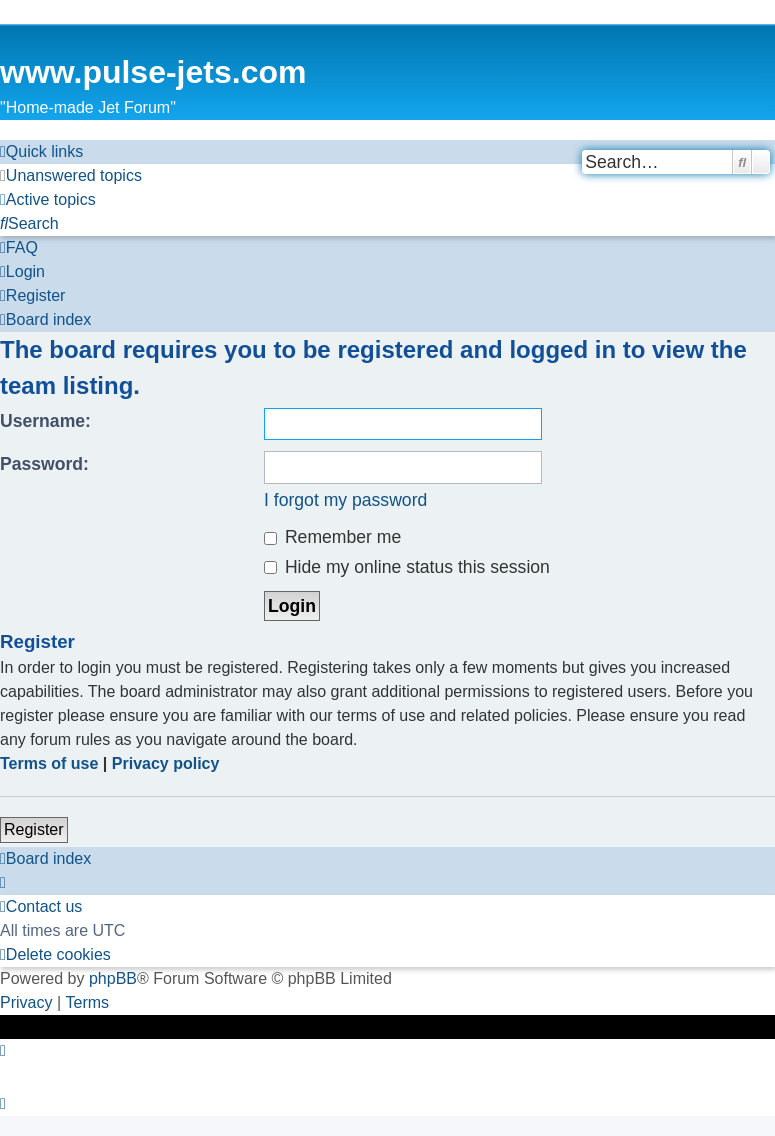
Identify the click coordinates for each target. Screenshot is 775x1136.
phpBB (113, 978)
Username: (45, 421)
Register (34, 829)
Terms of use (49, 763)
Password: (44, 464)
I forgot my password (345, 500)
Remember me (332, 537)
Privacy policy (166, 763)
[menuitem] (71, 176)
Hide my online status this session (407, 567)
